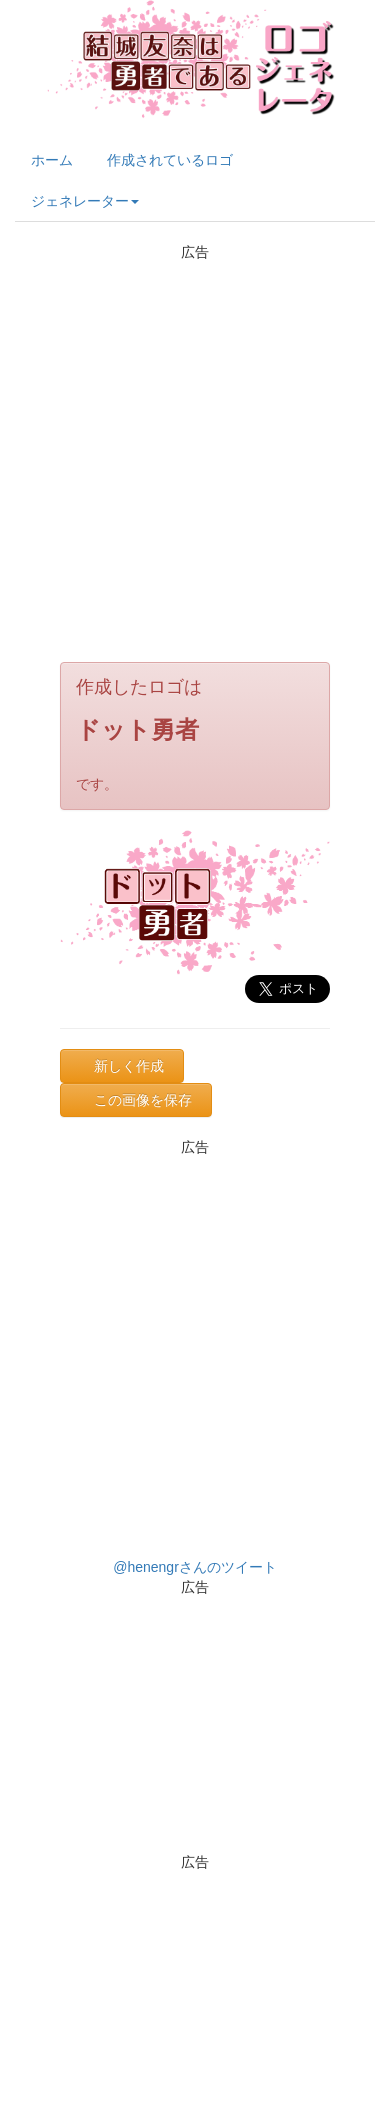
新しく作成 (129, 1066)
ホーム (52, 160)
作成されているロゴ (170, 160)
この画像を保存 (143, 1100)
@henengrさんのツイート (195, 1567)
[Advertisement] (187, 449)
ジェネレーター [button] (85, 201)
